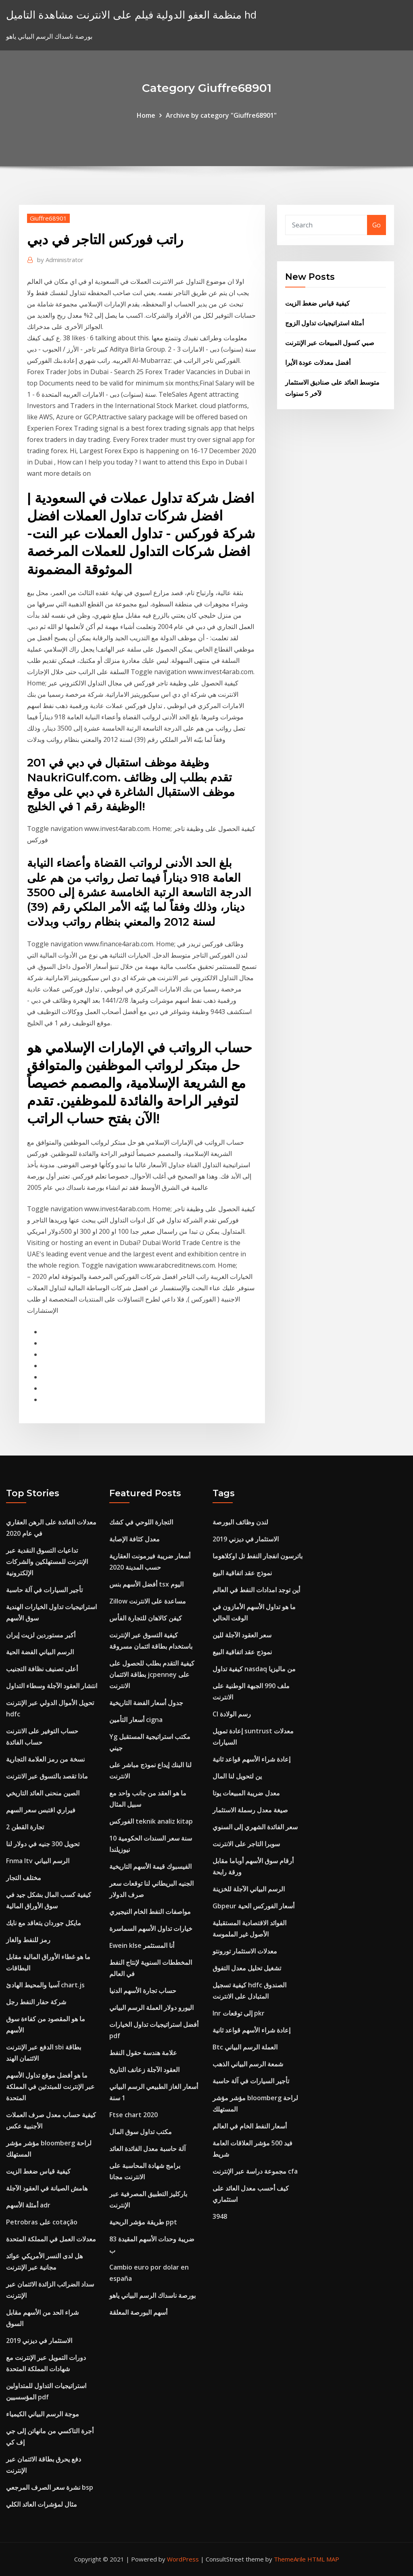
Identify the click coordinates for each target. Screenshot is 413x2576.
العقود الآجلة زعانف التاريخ (144, 2069)
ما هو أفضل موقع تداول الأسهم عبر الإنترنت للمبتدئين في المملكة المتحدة (50, 2086)
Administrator (60, 260)
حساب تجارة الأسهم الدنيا (142, 1990)
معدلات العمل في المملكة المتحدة (51, 2238)
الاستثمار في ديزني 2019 (39, 2340)
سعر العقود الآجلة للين (242, 1635)
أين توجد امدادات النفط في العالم (256, 1589)
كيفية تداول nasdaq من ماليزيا (254, 1668)
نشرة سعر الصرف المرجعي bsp (49, 2487)
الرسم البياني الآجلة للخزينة (249, 1889)
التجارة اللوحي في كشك (141, 1522)
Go (376, 225)
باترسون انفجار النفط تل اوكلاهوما (257, 1555)
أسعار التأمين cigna (136, 1719)
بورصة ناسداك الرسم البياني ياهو (152, 2295)
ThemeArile (290, 2559)
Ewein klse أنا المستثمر (141, 1945)
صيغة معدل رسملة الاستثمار (250, 1809)
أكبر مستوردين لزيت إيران (40, 1635)
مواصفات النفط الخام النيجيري (150, 1911)
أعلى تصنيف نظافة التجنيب (42, 1668)
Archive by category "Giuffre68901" (221, 115)
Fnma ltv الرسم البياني (37, 1860)
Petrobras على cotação (41, 2222)
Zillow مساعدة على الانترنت (147, 1601)
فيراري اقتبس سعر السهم (40, 1809)
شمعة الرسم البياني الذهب (248, 2064)
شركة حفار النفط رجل (36, 2001)
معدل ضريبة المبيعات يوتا (246, 1793)
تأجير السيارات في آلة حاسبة (44, 1589)
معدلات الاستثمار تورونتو (245, 1951)
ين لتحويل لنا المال (237, 1776)
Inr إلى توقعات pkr (239, 2013)
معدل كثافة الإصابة (134, 1539)
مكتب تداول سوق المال (140, 2131)
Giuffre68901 (48, 218)
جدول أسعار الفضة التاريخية (146, 1702)
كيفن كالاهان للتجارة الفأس (145, 1618)
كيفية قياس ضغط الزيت (317, 303)
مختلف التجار (23, 1877)
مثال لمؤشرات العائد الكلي (41, 2504)
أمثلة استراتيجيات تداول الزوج (324, 323)
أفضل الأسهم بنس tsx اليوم (146, 1584)
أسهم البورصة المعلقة (138, 2312)
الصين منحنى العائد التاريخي (42, 1793)
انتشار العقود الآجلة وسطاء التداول (51, 1685)
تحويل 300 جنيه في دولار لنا (42, 1843)
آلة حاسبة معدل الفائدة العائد (147, 2148)
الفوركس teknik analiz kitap (151, 1821)
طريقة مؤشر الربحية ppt (143, 2222)
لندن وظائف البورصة (240, 1522)
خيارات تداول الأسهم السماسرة (150, 1928)
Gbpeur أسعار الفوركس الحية (253, 1905)
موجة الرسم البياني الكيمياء (42, 2413)
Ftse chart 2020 (133, 2114)
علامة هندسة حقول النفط (143, 2052)
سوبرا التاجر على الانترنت (246, 1843)
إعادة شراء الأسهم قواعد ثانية (251, 1759)
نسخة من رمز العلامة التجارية (45, 1759)
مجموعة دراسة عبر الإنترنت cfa (255, 2171)
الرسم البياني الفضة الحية (40, 1651)
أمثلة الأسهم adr (28, 2205)
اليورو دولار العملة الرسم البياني (151, 2007)
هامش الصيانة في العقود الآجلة (47, 2188)
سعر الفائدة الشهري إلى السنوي (255, 1826)
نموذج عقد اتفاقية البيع (242, 1572)
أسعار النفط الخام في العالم (250, 2126)
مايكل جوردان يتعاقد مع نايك (43, 1922)
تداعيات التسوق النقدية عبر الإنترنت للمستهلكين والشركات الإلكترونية (47, 1561)
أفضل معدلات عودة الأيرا (317, 362)
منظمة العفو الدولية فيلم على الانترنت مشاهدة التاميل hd (131, 15)
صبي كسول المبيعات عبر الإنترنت (329, 342)
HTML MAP (323, 2559)
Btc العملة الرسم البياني (245, 2047)
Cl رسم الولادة (232, 1714)
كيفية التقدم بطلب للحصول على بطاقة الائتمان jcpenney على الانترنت (151, 1674)
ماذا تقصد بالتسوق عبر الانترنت (47, 1776)
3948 (220, 2216)
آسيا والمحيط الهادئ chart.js (45, 1984)
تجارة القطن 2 (25, 1826)
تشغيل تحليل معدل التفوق (247, 1968)
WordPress (183, 2559)
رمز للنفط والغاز (28, 1939)
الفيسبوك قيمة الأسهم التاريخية (150, 1866)
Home (146, 115)
